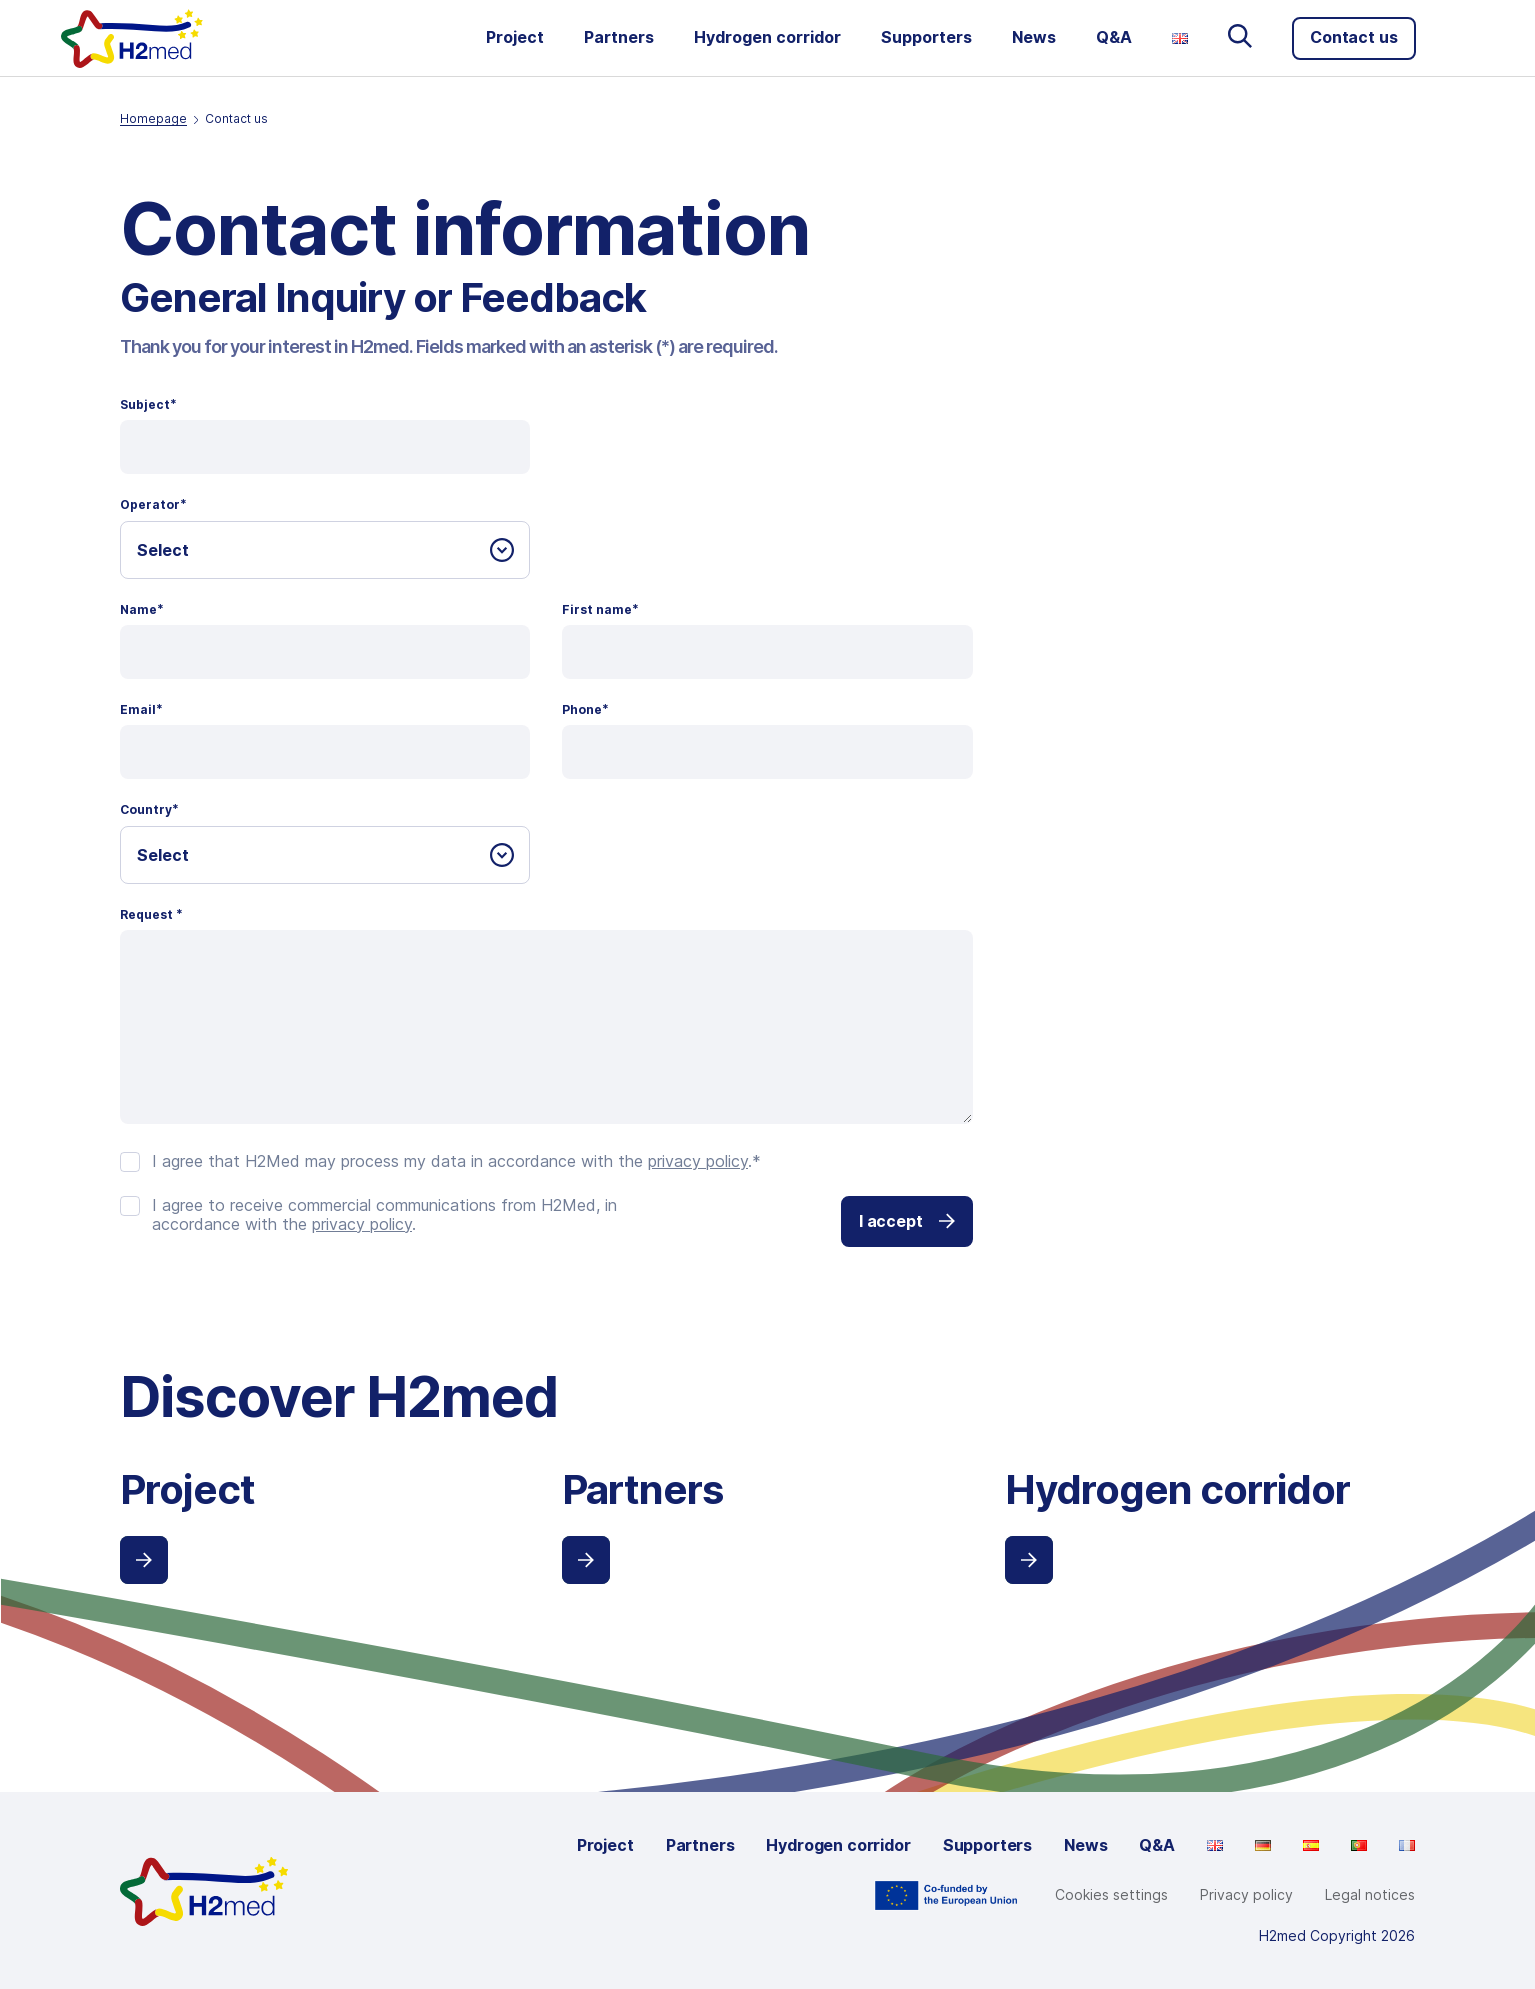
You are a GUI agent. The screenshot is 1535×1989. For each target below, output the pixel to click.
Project (515, 37)
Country (149, 810)
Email (141, 710)
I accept (907, 1221)
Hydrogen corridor (767, 37)
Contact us (1353, 37)
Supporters (926, 37)
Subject (148, 405)
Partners (619, 37)
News (1034, 37)
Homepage (153, 118)
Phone (585, 710)
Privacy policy (1246, 1894)
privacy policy (698, 1161)
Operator (153, 505)
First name (600, 610)
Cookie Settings (1114, 1895)
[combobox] (325, 550)
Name (142, 610)
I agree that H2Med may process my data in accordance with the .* (456, 1161)
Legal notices (1370, 1894)
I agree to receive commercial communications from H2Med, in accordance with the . (384, 1215)
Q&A (1114, 37)
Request (151, 915)
